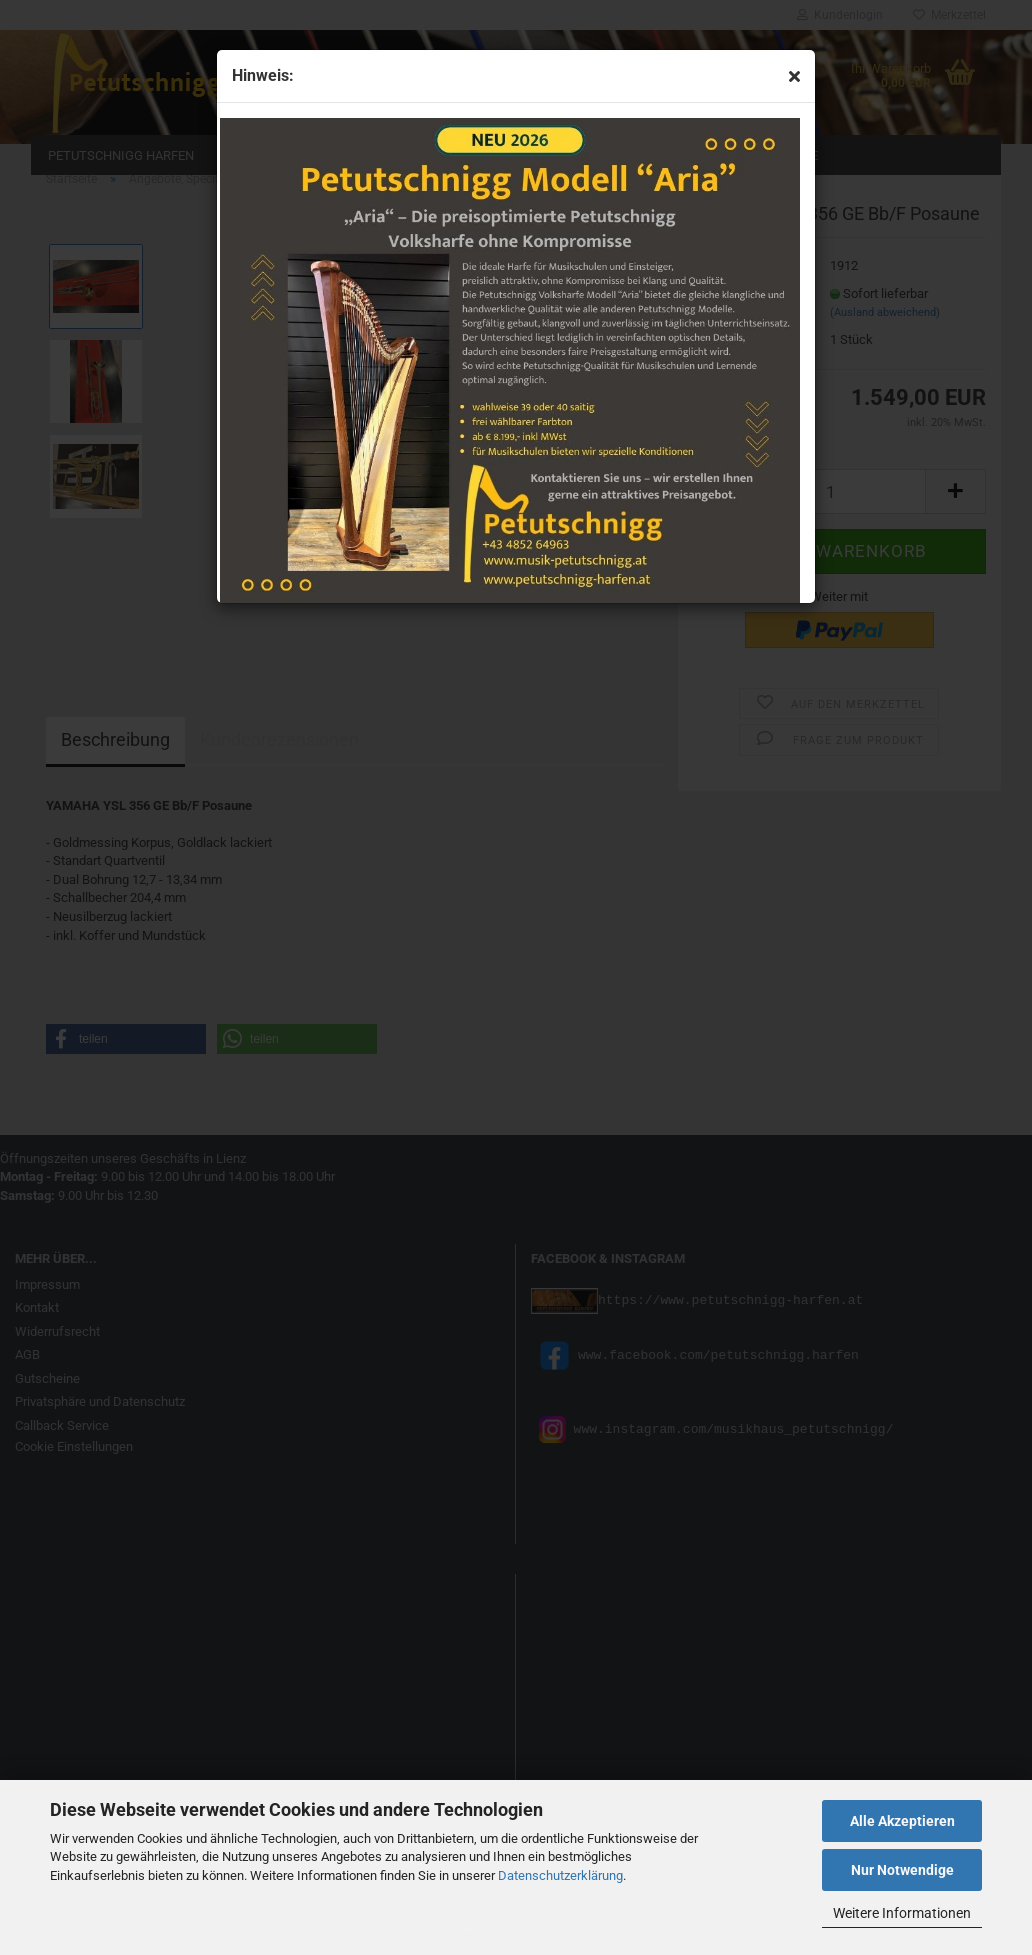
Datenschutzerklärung (560, 1875)
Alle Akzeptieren (902, 1821)
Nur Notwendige (902, 1870)
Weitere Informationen (902, 1913)
